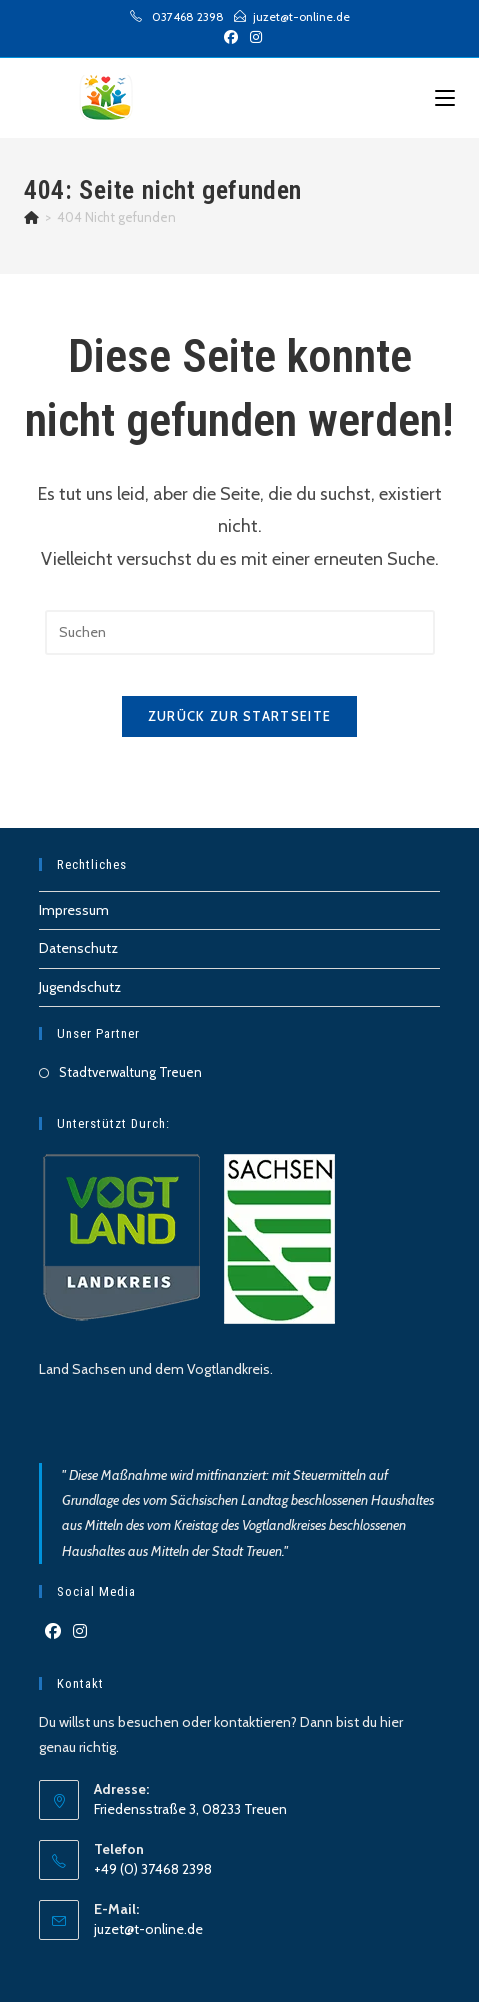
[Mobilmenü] (445, 98)
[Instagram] (80, 1632)
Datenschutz (78, 948)
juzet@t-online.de (148, 1929)
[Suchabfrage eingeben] (240, 632)
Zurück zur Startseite (239, 716)
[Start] (31, 217)
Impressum (74, 910)
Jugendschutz (80, 987)
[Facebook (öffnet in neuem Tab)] (231, 37)
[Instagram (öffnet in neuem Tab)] (253, 37)
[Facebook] (53, 1632)
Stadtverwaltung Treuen (130, 1072)
